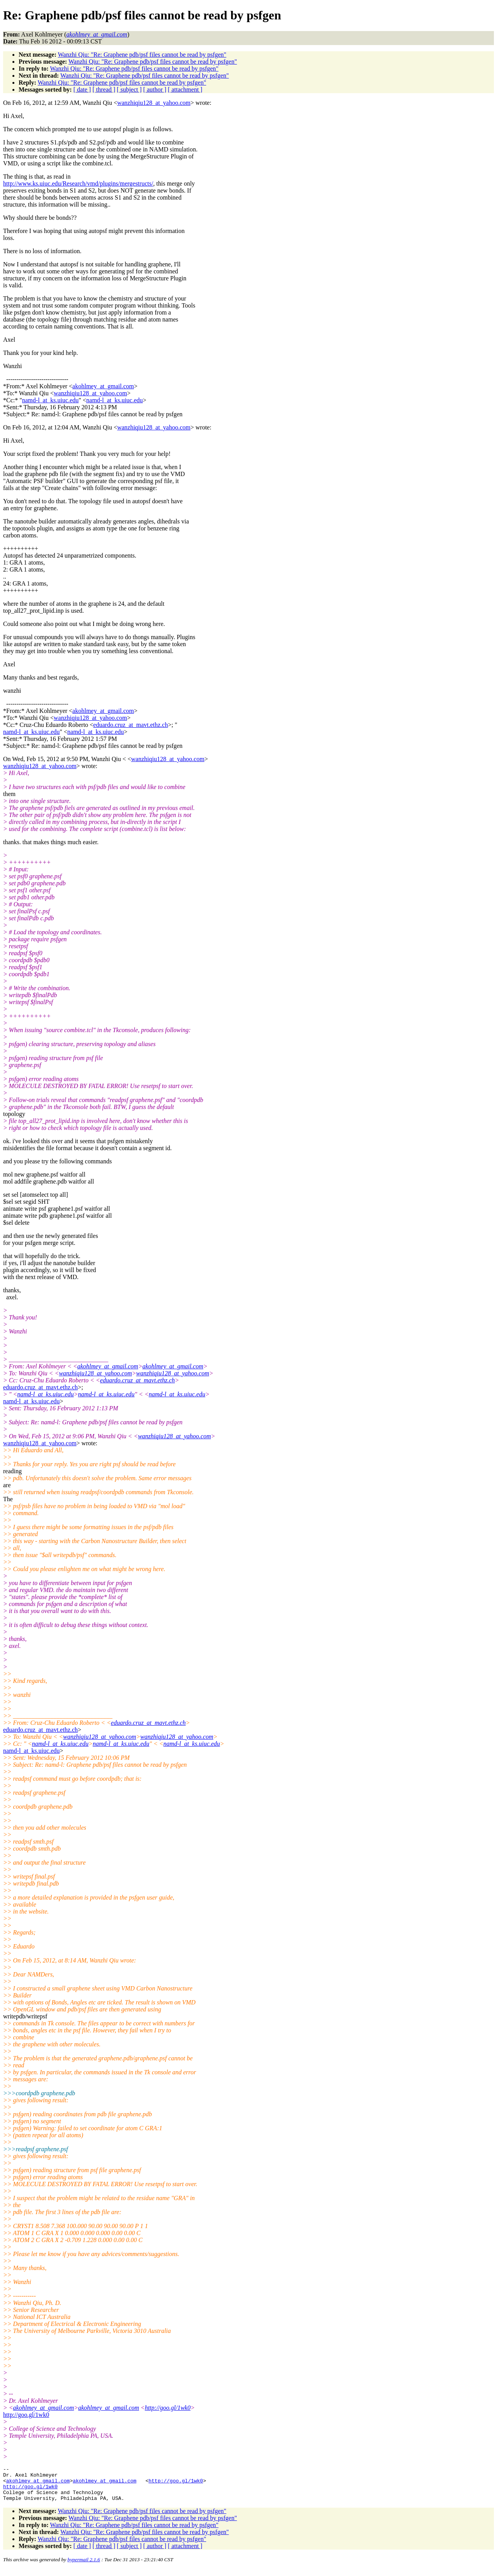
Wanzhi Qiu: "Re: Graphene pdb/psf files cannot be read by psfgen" (142, 54)
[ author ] (155, 89)
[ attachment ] (185, 89)
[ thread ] (103, 89)
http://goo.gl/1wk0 (168, 2407)
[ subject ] (129, 89)
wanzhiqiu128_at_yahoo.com (154, 102)
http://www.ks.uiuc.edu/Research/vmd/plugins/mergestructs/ (78, 183)
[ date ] (82, 89)
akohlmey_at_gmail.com (103, 386)
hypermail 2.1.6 (84, 2566)
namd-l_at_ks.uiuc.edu (50, 400)
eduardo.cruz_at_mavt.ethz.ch (130, 724)
